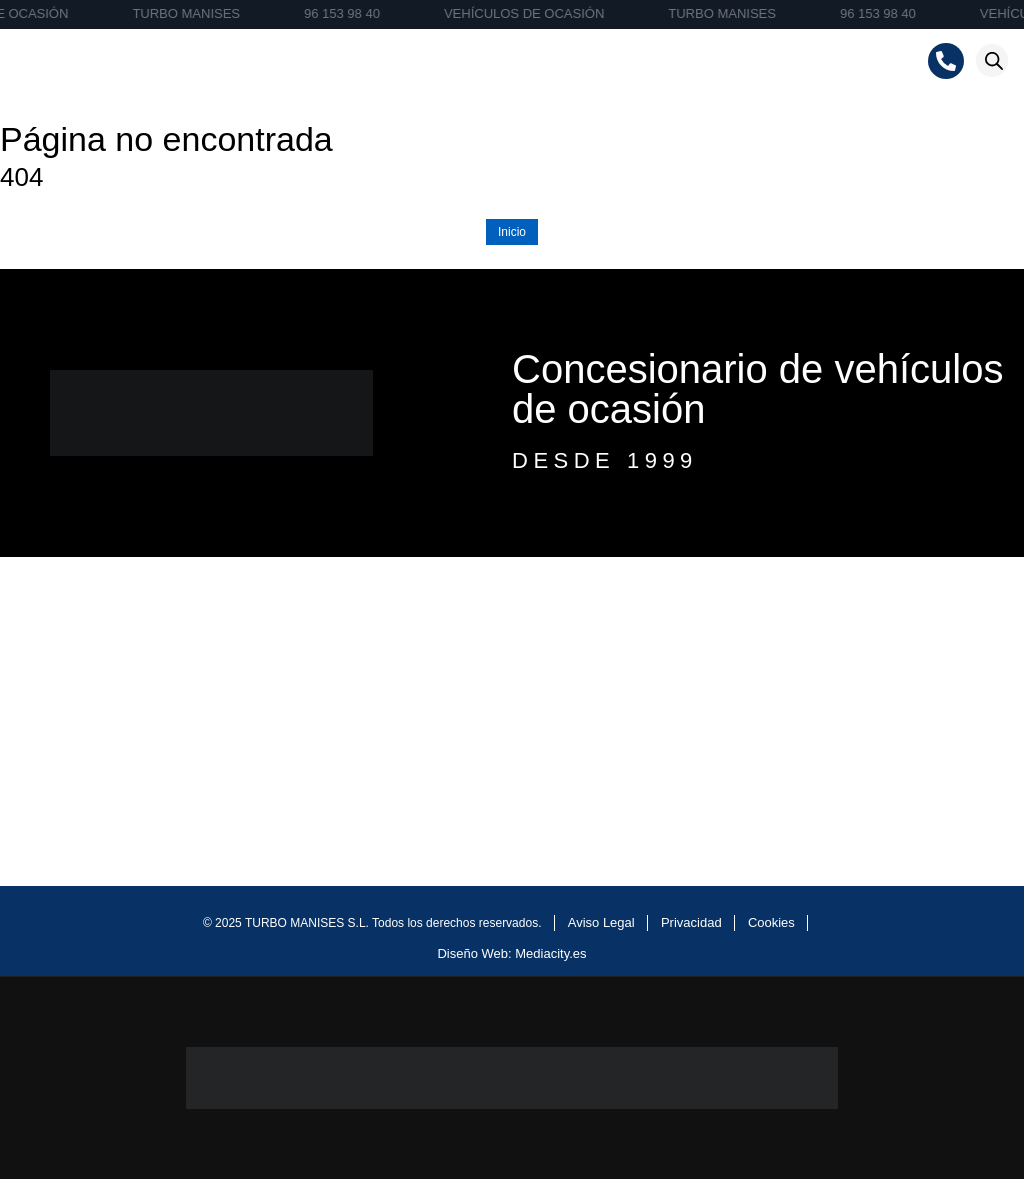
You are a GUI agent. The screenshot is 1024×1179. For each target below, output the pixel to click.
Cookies (771, 922)
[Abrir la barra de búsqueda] (994, 60)
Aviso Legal (601, 922)
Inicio (512, 232)
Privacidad (691, 922)
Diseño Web (472, 953)
